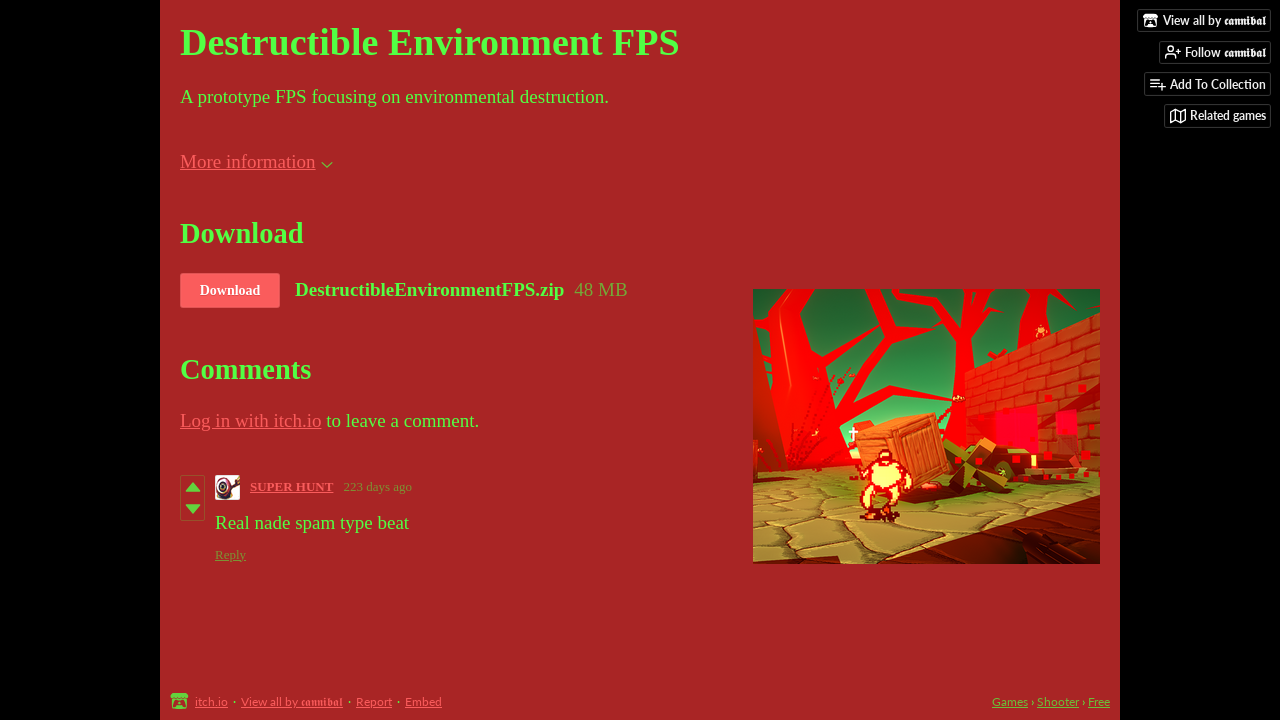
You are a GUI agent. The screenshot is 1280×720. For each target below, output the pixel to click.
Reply (230, 554)
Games (1010, 701)
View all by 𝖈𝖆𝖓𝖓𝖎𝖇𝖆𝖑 (292, 701)
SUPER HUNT (291, 486)
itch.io (211, 701)
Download (230, 290)
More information (256, 161)
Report (374, 701)
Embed (423, 701)
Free (1099, 701)
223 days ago (377, 486)
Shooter (1058, 701)
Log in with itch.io (250, 420)
